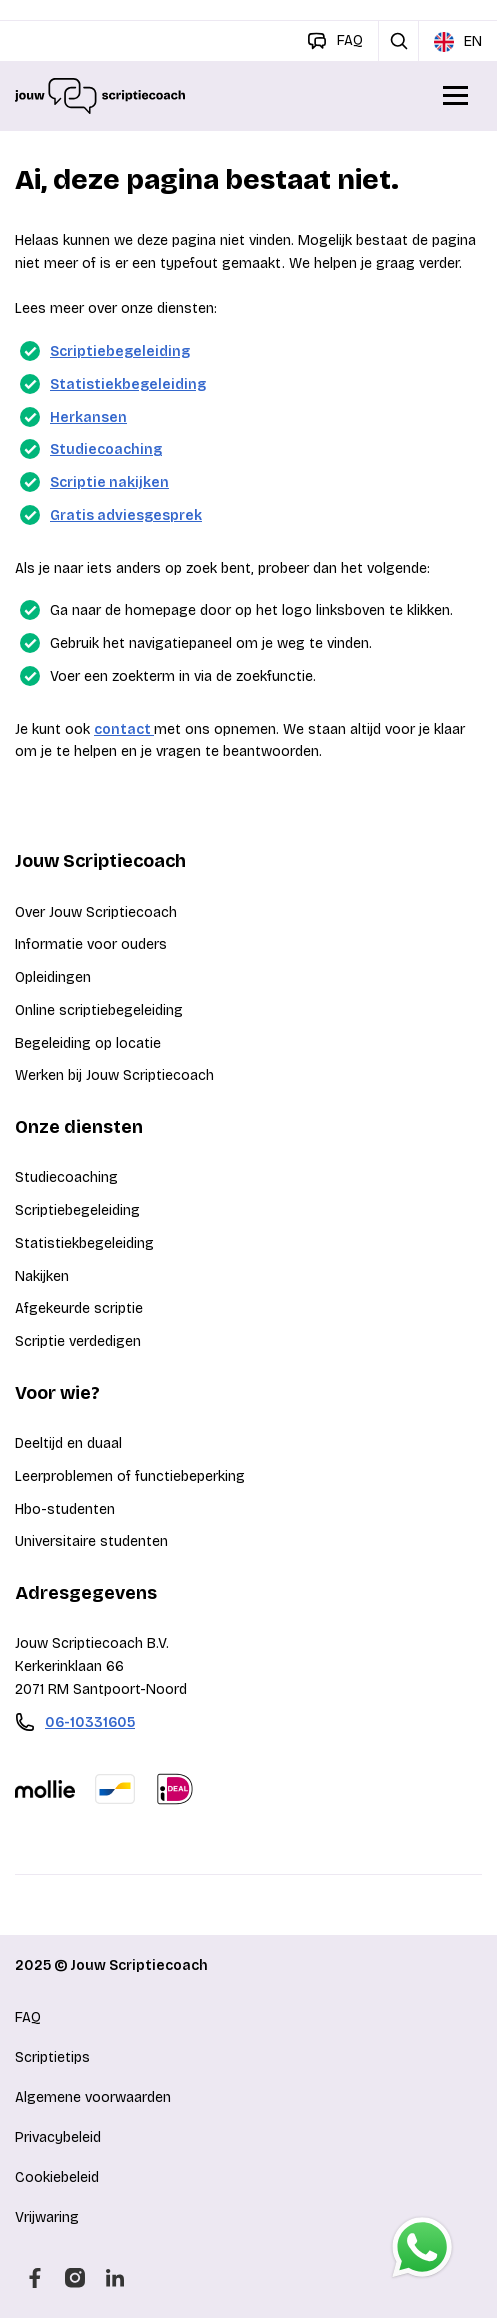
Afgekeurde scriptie (79, 1308)
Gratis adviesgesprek (126, 515)
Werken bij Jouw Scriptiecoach (114, 1075)
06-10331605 (90, 1722)
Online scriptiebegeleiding (99, 1010)
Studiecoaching (106, 449)
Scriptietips (52, 2057)
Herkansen (88, 417)
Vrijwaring (47, 2217)
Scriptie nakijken (109, 482)
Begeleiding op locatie (88, 1043)
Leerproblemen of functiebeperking (130, 1476)
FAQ (28, 2017)
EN (458, 42)
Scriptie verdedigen (78, 1341)
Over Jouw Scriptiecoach (96, 912)
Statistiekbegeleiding (128, 384)
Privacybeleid (58, 2137)
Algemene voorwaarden (93, 2097)
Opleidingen (53, 977)
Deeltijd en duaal (68, 1443)
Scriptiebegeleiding (120, 351)
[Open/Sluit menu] (457, 96)
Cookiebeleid (57, 2177)
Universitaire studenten (91, 1541)
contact (124, 729)
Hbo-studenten (65, 1509)
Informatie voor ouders (91, 944)
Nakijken (42, 1276)
